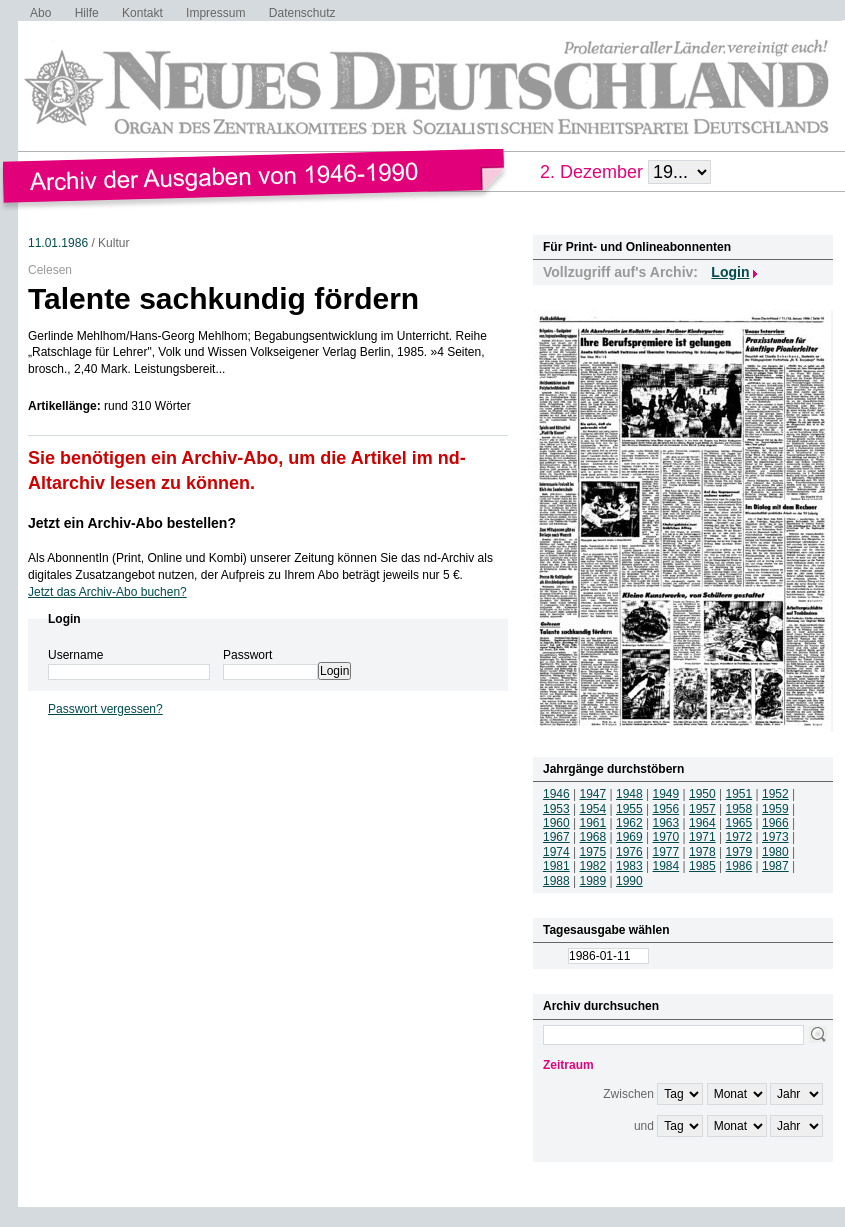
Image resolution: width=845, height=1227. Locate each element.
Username (75, 655)
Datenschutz (302, 13)
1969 (629, 837)
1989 (593, 881)
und (644, 1126)
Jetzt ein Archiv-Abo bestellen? (132, 523)
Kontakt (142, 13)
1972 (739, 837)
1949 (666, 794)
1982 (593, 866)
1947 (593, 794)
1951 (739, 794)
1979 (739, 852)
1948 (629, 794)
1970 (666, 837)
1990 (629, 881)
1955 (629, 809)
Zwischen (628, 1094)
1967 (556, 837)
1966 (775, 823)
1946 (556, 794)
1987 (775, 866)
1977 (666, 852)
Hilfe (87, 13)
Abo (40, 13)
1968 (593, 837)
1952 (775, 794)
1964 (702, 823)
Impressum (215, 13)
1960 (556, 823)
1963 (666, 823)
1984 (666, 866)
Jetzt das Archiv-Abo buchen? (107, 592)
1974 (556, 852)
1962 (629, 823)
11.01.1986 (58, 243)
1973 (775, 837)
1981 (556, 866)
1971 (702, 837)
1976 (629, 852)
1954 (593, 809)
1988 (556, 881)
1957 (702, 809)
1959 (775, 809)
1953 (556, 809)
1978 (702, 852)
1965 (739, 823)
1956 (666, 809)
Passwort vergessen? (105, 709)
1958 (739, 809)
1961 (593, 823)
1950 (702, 794)
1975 (593, 852)
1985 (702, 866)
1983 (629, 866)
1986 (739, 866)
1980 (775, 852)
